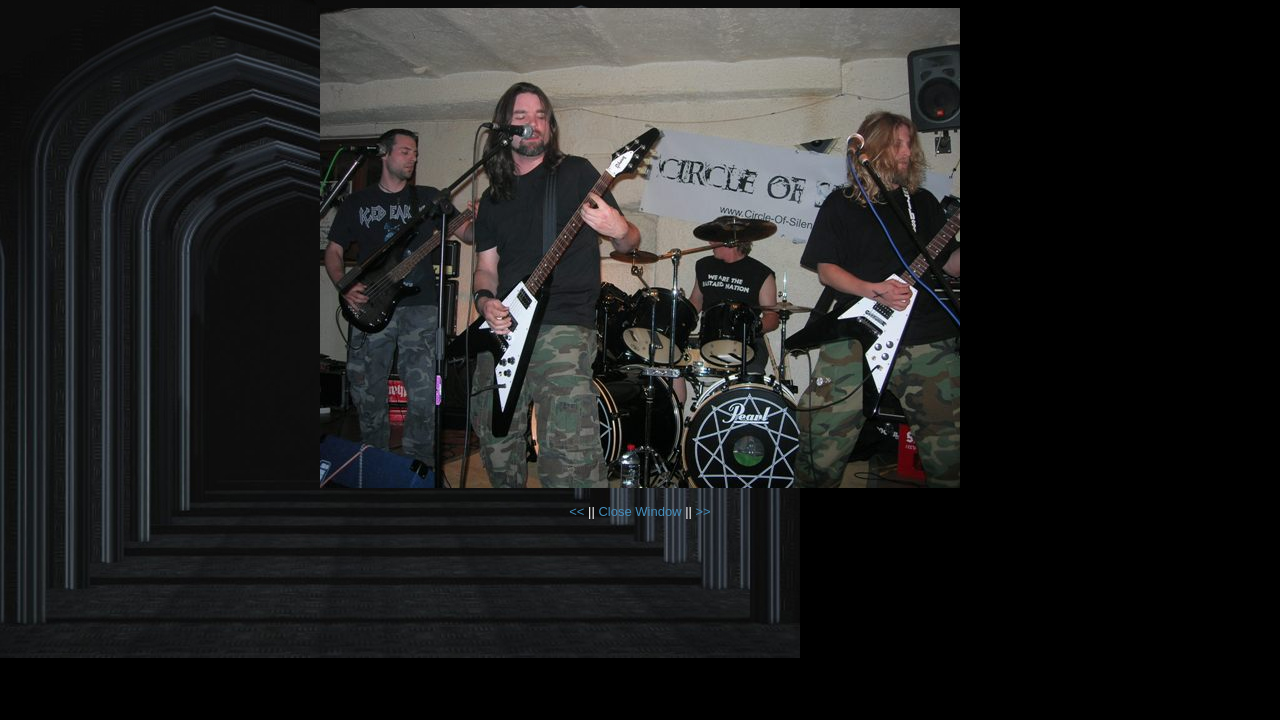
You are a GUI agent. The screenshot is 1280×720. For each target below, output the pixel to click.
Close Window (639, 511)
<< (578, 511)
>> (703, 511)
